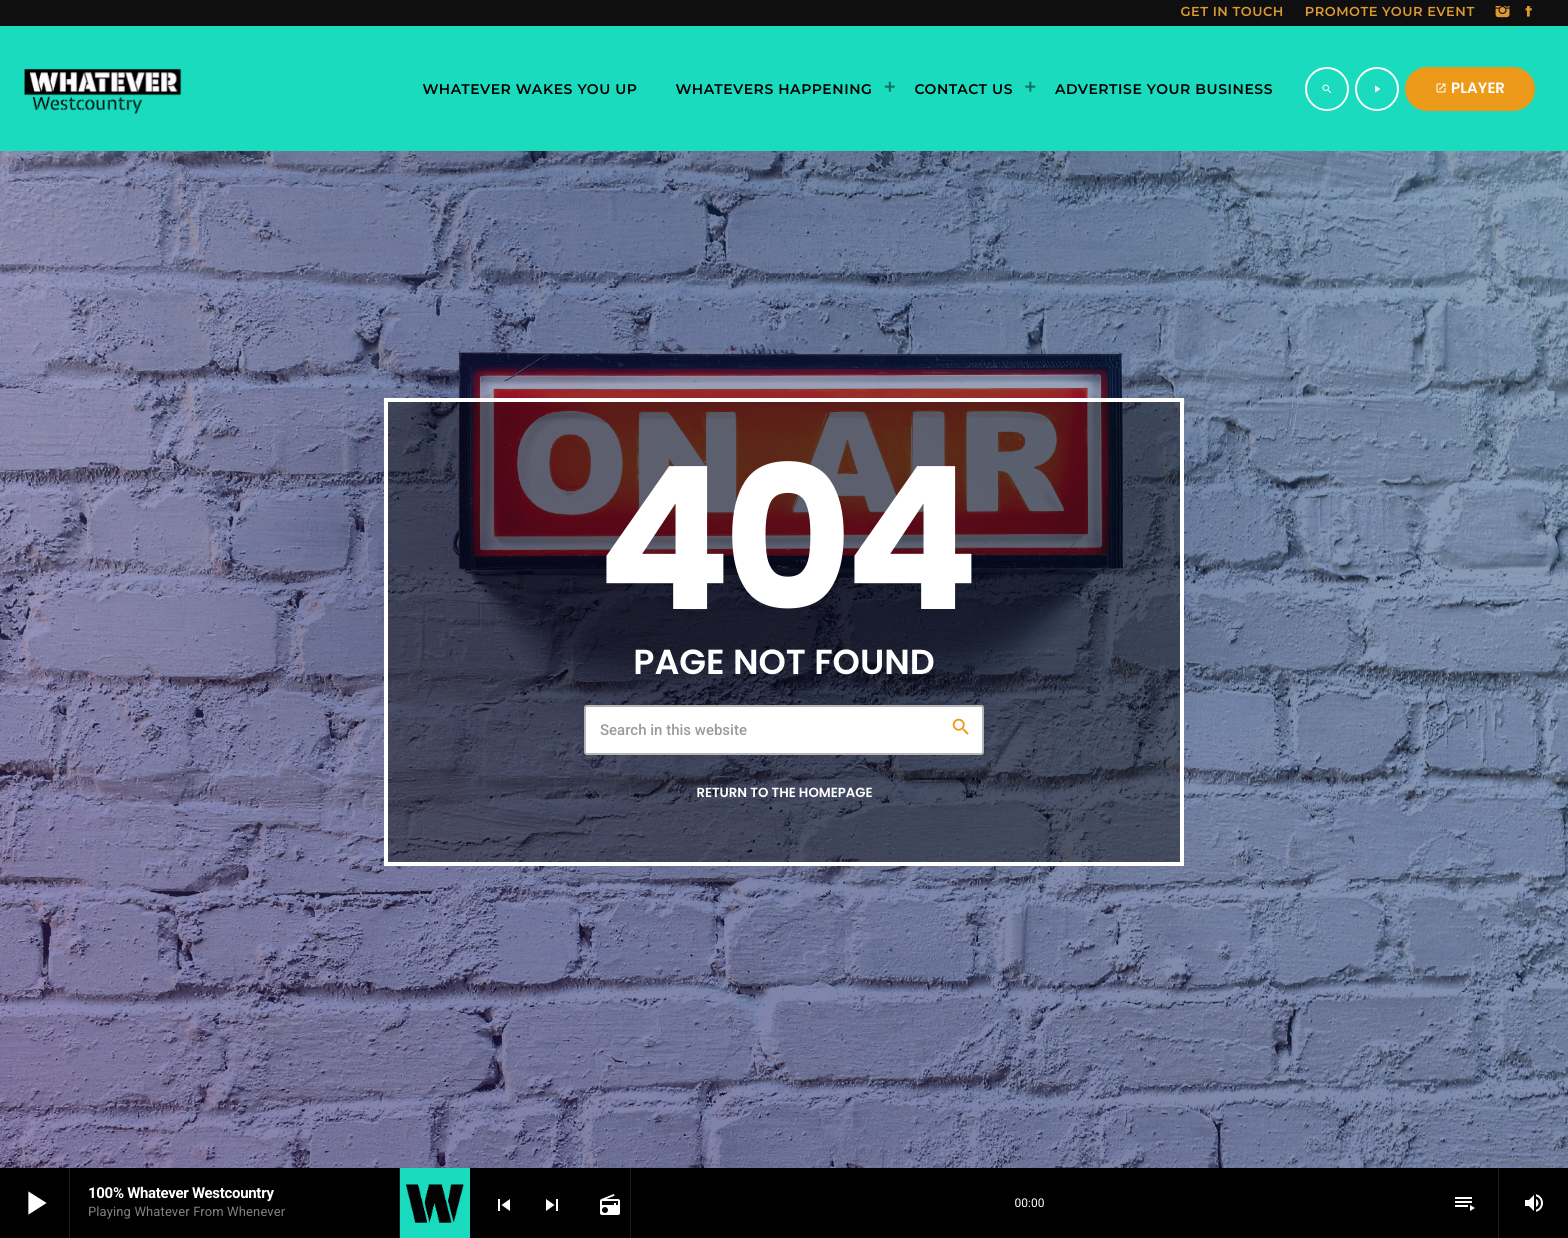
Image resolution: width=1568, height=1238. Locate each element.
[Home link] (102, 89)
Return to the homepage (784, 792)
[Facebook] (1529, 13)
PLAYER (1470, 88)
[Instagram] (1503, 13)
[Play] (1377, 89)
